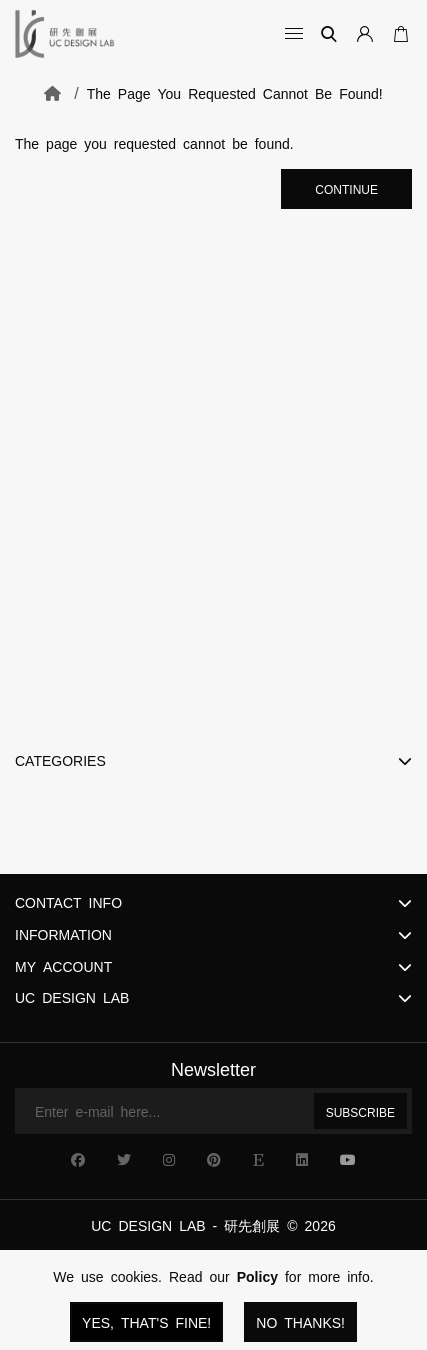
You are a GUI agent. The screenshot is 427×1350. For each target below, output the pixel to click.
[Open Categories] (289, 34)
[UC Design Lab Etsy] (258, 1159)
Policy (257, 1276)
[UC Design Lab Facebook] (78, 1159)
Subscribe (360, 1112)
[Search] (329, 34)
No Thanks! (300, 1322)
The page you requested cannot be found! (235, 93)
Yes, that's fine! (146, 1322)
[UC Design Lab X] (124, 1159)
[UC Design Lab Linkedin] (302, 1159)
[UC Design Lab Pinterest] (214, 1159)
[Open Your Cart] (397, 34)
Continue (346, 189)
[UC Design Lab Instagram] (169, 1159)
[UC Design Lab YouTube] (348, 1159)
